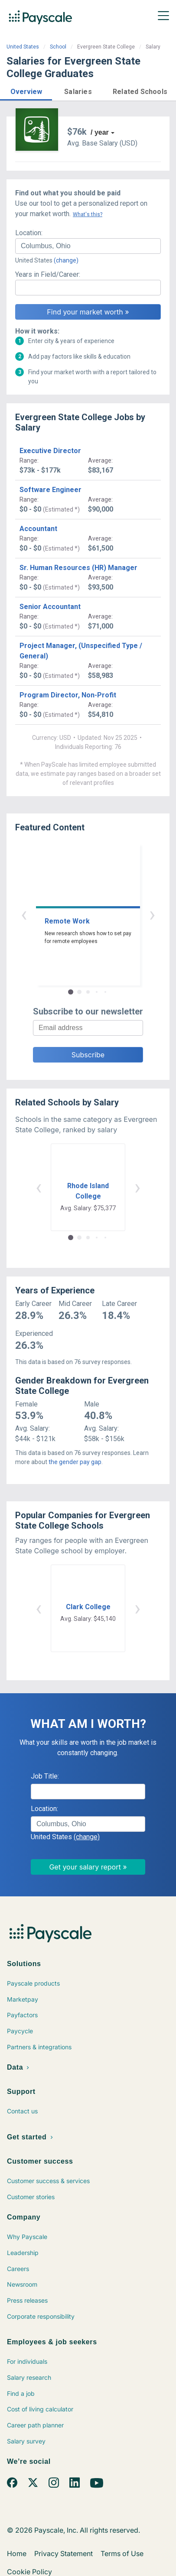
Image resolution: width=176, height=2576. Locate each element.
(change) (66, 260)
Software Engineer (50, 490)
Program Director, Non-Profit (68, 695)
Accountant (38, 529)
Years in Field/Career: (47, 274)
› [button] (152, 914)
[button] (26, 90)
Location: (28, 233)
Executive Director (50, 451)
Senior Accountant (50, 607)
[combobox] (88, 246)
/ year (100, 132)
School (58, 47)
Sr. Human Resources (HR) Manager (78, 568)
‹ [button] (24, 914)
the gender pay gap (75, 1461)
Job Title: (45, 1776)
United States (23, 47)
